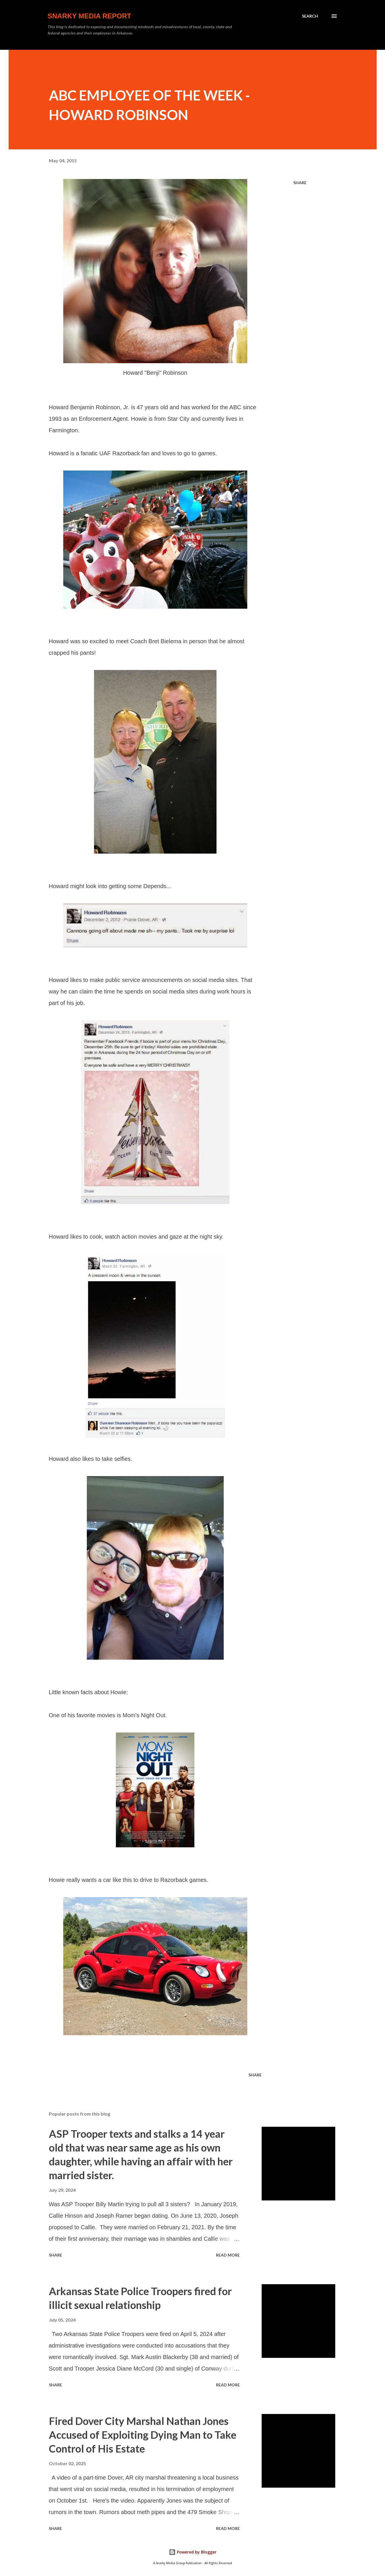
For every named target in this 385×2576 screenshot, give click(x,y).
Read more (228, 2255)
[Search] (310, 16)
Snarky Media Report (89, 16)
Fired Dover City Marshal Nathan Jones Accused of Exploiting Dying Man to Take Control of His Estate (142, 2435)
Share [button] (300, 182)
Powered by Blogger (193, 2552)
